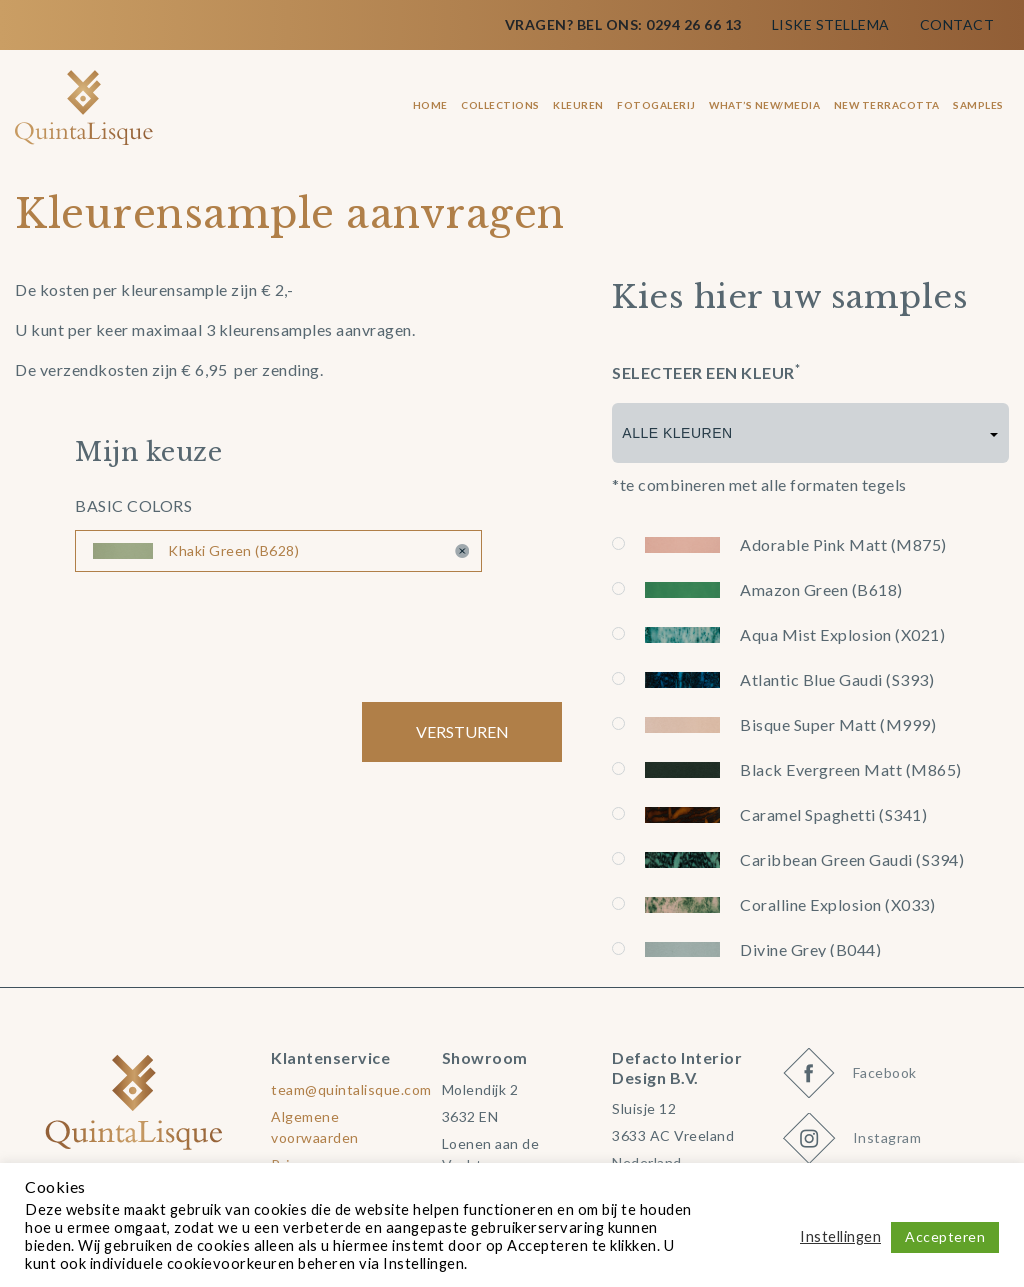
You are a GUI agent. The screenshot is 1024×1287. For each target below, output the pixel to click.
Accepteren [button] (945, 1236)
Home (430, 105)
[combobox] (810, 433)
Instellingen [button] (840, 1236)
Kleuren (578, 105)
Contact (957, 24)
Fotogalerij (656, 105)
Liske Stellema (831, 24)
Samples (978, 105)
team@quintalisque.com (351, 1089)
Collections (500, 105)
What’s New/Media (764, 105)
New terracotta (887, 105)
